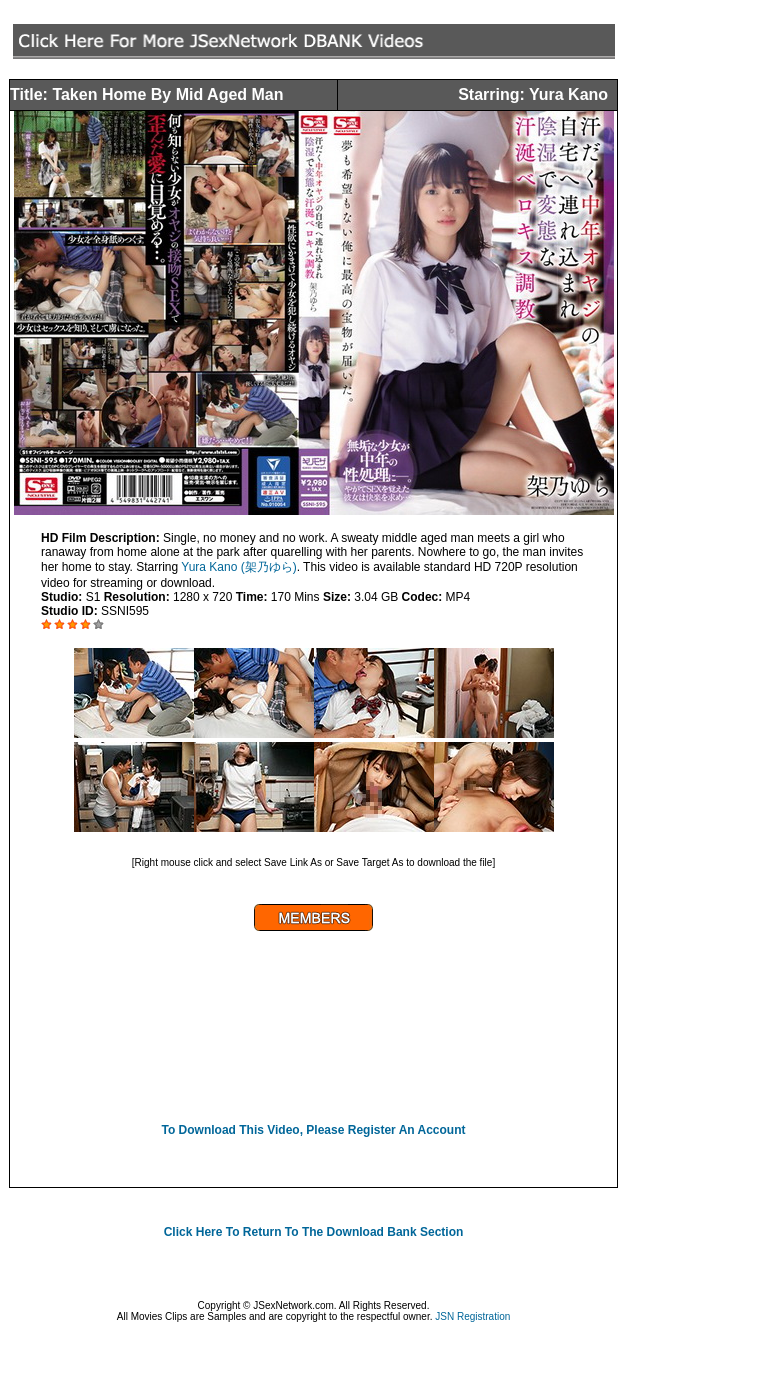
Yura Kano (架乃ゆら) (238, 567)
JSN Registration (472, 1316)
